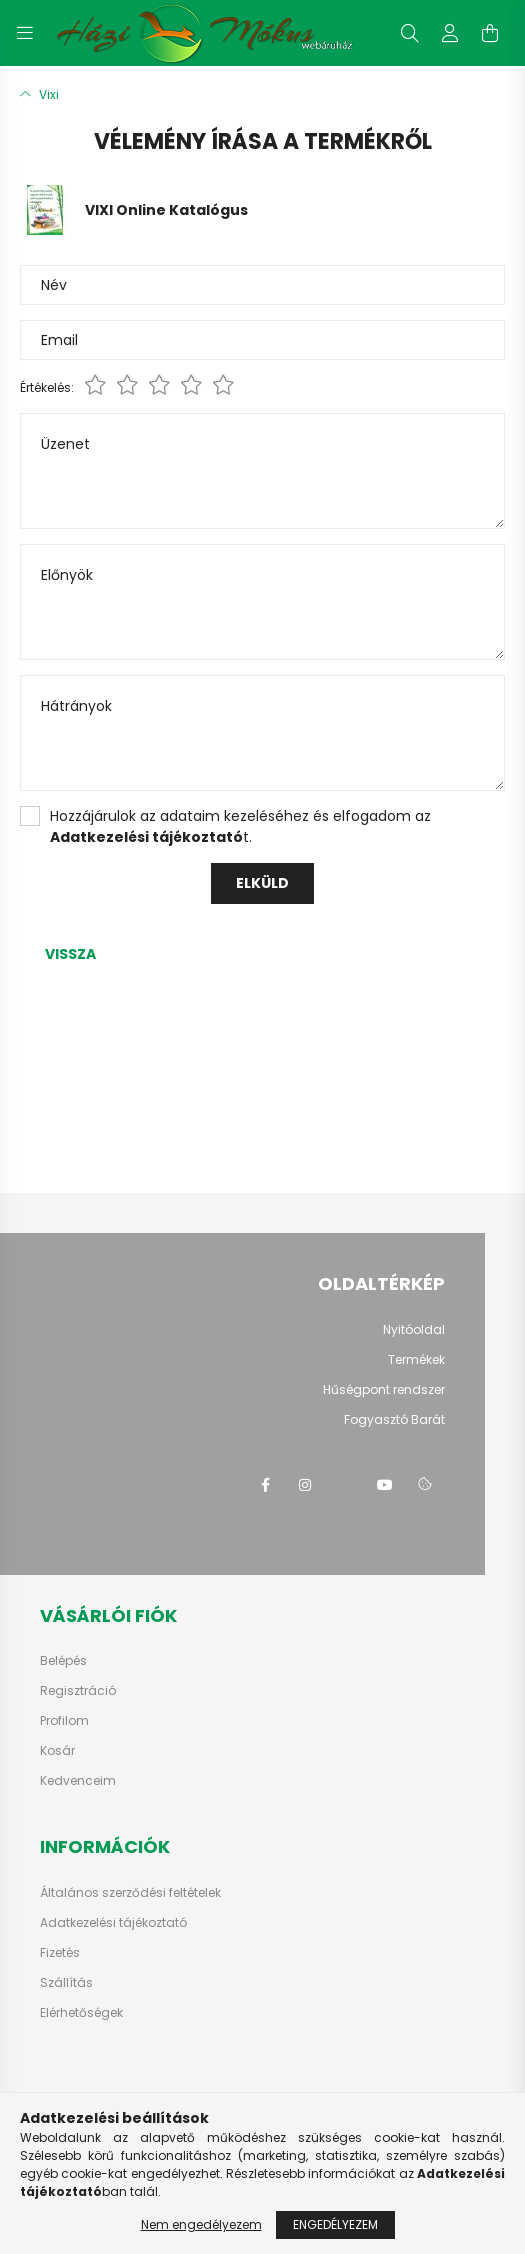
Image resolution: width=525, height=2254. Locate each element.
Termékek (416, 1359)
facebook (265, 1485)
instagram (305, 1485)
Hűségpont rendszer (384, 1389)
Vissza (70, 954)
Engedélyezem (335, 2224)
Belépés (63, 1661)
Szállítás (66, 1983)
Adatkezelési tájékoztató (113, 1923)
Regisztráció (78, 1691)
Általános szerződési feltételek (130, 1893)
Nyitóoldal (414, 1329)
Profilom (64, 1721)
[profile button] (450, 33)
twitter (345, 1485)
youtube (385, 1485)
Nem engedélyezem (201, 2224)
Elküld (262, 883)
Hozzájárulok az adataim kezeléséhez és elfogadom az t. (240, 826)
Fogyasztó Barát (394, 1419)
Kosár (57, 1751)
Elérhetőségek (81, 2013)
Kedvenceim (78, 1781)
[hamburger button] (25, 33)
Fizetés (60, 1953)
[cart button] (490, 33)
